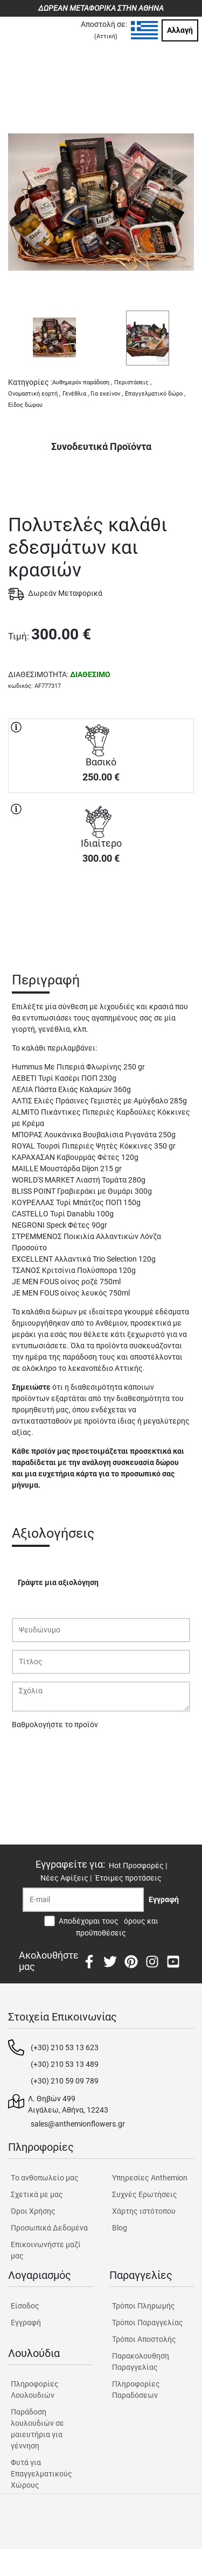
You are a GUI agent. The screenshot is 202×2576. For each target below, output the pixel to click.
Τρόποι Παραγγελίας (147, 2322)
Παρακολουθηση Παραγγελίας (140, 2361)
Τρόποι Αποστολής (144, 2339)
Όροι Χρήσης (33, 2211)
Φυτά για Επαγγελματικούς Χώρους (41, 2473)
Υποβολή (32, 1752)
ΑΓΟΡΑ (101, 911)
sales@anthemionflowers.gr (78, 2124)
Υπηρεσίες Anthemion (149, 2177)
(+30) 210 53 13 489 (65, 2064)
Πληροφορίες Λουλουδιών (35, 2389)
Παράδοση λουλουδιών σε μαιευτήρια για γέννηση (37, 2429)
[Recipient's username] (83, 1900)
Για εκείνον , (106, 393)
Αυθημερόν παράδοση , (82, 382)
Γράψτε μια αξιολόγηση (58, 1582)
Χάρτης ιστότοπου (144, 2211)
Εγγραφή (26, 2322)
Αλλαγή (180, 30)
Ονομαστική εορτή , (34, 393)
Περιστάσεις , (132, 382)
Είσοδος (25, 2305)
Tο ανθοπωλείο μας (45, 2177)
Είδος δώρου (25, 405)
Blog (119, 2227)
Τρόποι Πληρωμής (143, 2305)
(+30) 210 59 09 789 (65, 2081)
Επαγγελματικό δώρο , (155, 393)
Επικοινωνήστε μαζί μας (46, 2250)
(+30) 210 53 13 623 (65, 2047)
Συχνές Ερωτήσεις (144, 2194)
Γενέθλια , (75, 393)
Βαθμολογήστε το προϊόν (55, 1724)
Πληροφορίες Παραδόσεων (136, 2389)
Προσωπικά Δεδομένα (49, 2227)
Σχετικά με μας (37, 2194)
